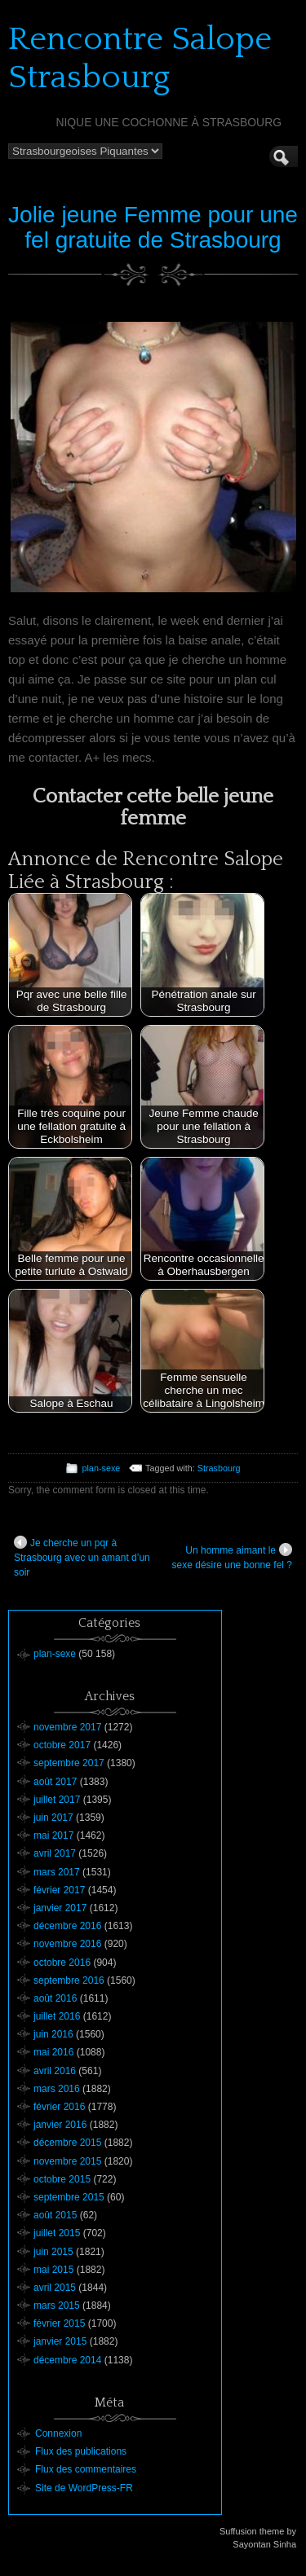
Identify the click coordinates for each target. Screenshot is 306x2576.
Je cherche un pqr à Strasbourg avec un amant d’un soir (82, 1557)
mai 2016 (53, 2052)
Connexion (58, 2433)
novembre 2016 (67, 1944)
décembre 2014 (67, 2360)
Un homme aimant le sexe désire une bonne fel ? (232, 1557)
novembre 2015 (67, 2161)
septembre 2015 (68, 2197)
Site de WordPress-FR (84, 2488)
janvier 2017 (59, 1908)
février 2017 (59, 1890)
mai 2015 (53, 2269)
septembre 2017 (68, 1763)
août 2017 (55, 1781)
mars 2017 (56, 1872)
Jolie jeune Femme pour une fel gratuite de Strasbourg (153, 227)
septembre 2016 (68, 1980)
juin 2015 (53, 2251)
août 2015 (55, 2215)
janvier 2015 (59, 2341)
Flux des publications (80, 2451)
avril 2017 (54, 1853)
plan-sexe (101, 1468)
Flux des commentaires (85, 2469)
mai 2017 (53, 1835)
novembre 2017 (67, 1727)
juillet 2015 (56, 2233)
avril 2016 (54, 2071)
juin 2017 (53, 1817)
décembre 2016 (67, 1926)
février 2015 (59, 2323)
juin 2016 (53, 2034)
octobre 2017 (62, 1745)
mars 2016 (56, 2089)
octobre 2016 (62, 1962)
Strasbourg (219, 1468)
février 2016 (59, 2106)
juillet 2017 (56, 1799)
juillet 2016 (56, 2016)
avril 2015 (54, 2287)
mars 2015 (56, 2305)
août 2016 (55, 1998)
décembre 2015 (67, 2142)
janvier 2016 (59, 2124)
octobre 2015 (62, 2179)
